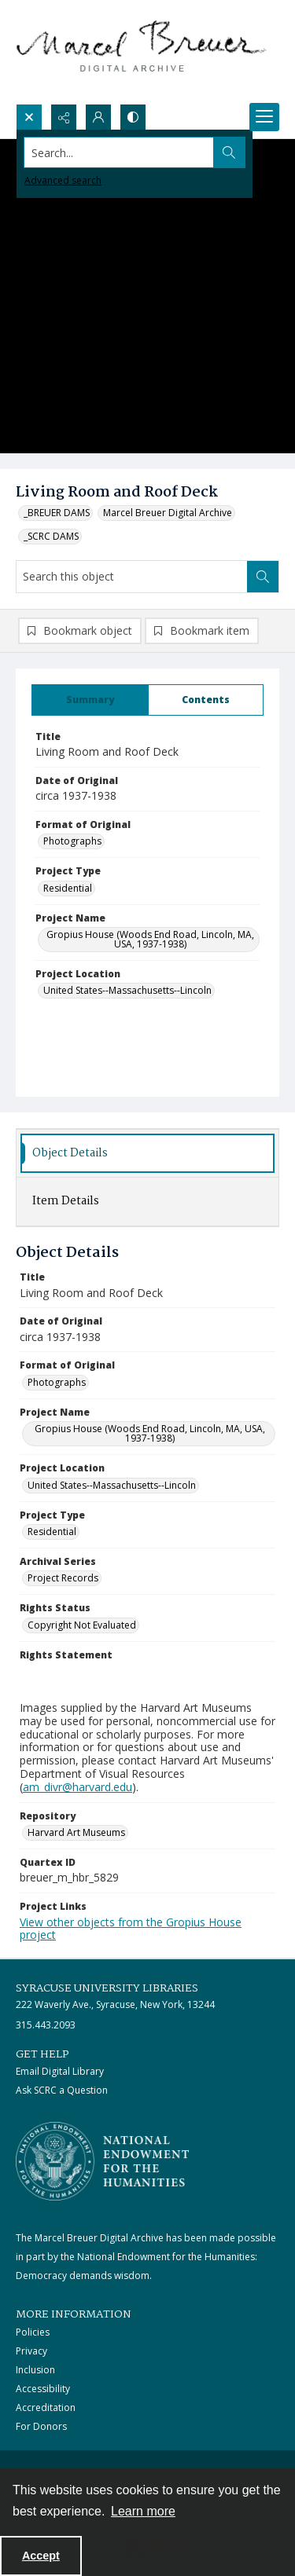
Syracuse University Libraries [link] (107, 1988)
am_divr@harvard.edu (77, 1786)
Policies (33, 2332)
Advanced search (62, 180)
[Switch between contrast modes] (133, 117)
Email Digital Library (60, 2071)
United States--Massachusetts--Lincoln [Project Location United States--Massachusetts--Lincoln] (127, 990)
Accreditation (46, 2407)
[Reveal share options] (63, 117)
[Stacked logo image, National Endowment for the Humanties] (102, 2161)
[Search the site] (119, 152)
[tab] (90, 700)
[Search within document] (262, 576)
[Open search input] (29, 117)
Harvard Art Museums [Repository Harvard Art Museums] (76, 1832)
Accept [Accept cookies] (41, 2555)
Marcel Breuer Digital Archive (167, 512)
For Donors (41, 2426)
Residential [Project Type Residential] (67, 888)
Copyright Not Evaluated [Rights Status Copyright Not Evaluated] (82, 1625)
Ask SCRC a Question (62, 2090)
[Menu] (264, 117)
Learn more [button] (143, 2511)
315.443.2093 (46, 2025)
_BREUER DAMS (57, 512)
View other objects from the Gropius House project (131, 1929)
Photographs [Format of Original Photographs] (72, 841)
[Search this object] (132, 576)
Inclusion (35, 2369)
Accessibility (43, 2388)
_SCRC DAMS (51, 536)
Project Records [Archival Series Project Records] (63, 1578)
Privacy (31, 2351)
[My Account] (98, 117)
